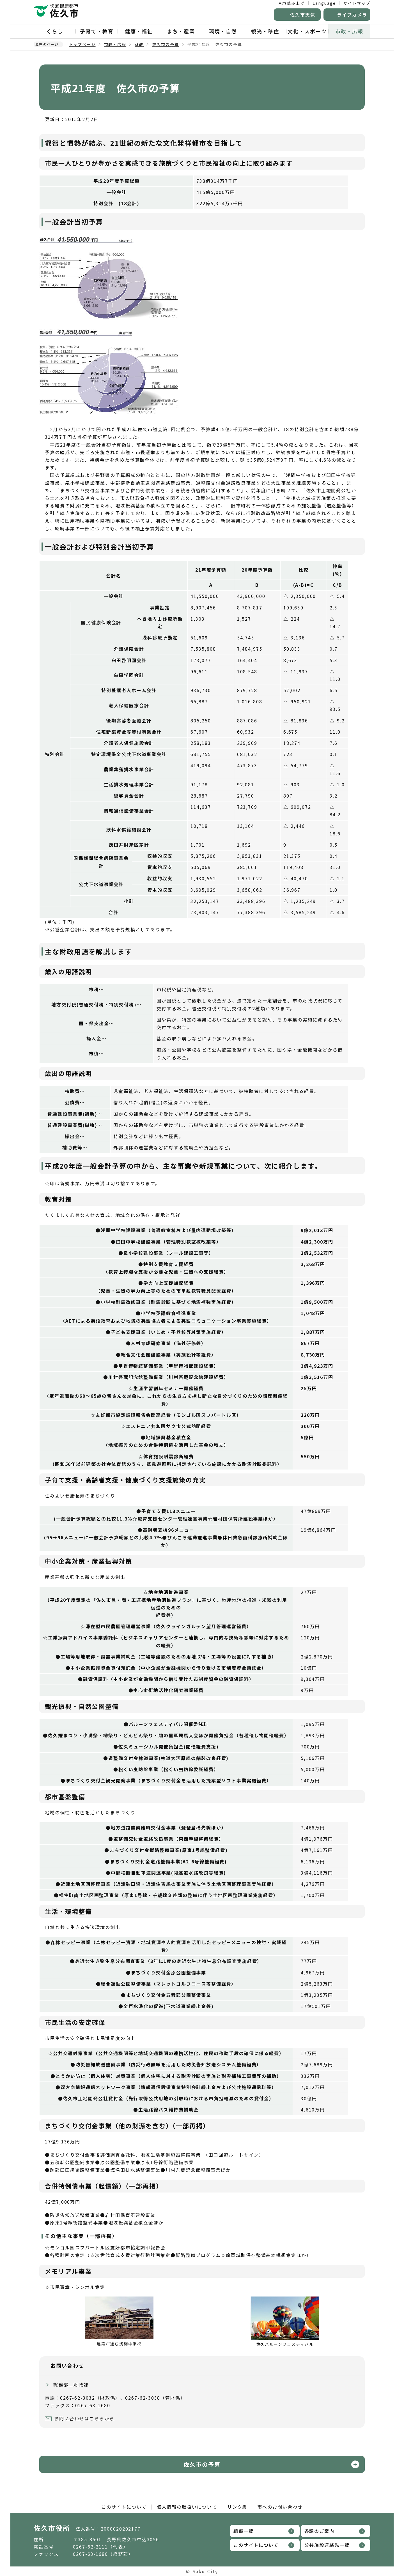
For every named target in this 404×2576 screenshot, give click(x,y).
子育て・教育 (97, 31)
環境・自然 (223, 31)
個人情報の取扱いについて (187, 2506)
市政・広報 (349, 31)
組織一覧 (243, 2531)
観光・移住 (265, 31)
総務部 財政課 (70, 2384)
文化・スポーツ (307, 31)
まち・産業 (181, 31)
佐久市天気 (302, 14)
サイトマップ (356, 3)
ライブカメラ (352, 14)
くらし (54, 31)
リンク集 (237, 2506)
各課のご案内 (319, 2531)
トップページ (82, 44)
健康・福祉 (139, 31)
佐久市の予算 (165, 44)
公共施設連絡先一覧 (327, 2545)
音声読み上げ (291, 3)
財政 (139, 44)
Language (324, 3)
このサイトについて (123, 2506)
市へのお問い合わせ (279, 2506)
